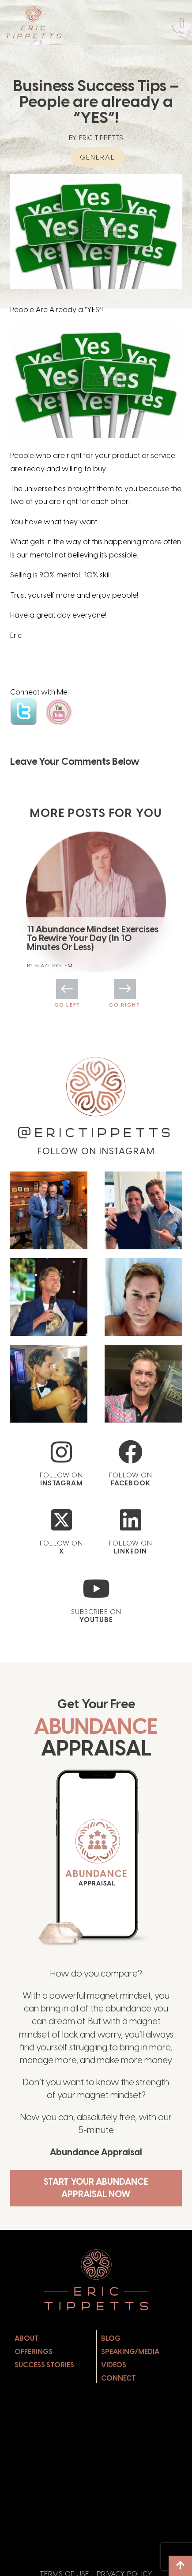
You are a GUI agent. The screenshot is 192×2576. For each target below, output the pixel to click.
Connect (118, 2378)
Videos (113, 2365)
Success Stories (44, 2365)
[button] (182, 23)
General (97, 157)
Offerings (34, 2351)
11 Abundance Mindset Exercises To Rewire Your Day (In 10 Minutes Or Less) (92, 938)
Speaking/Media (130, 2351)
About (27, 2338)
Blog (110, 2338)
